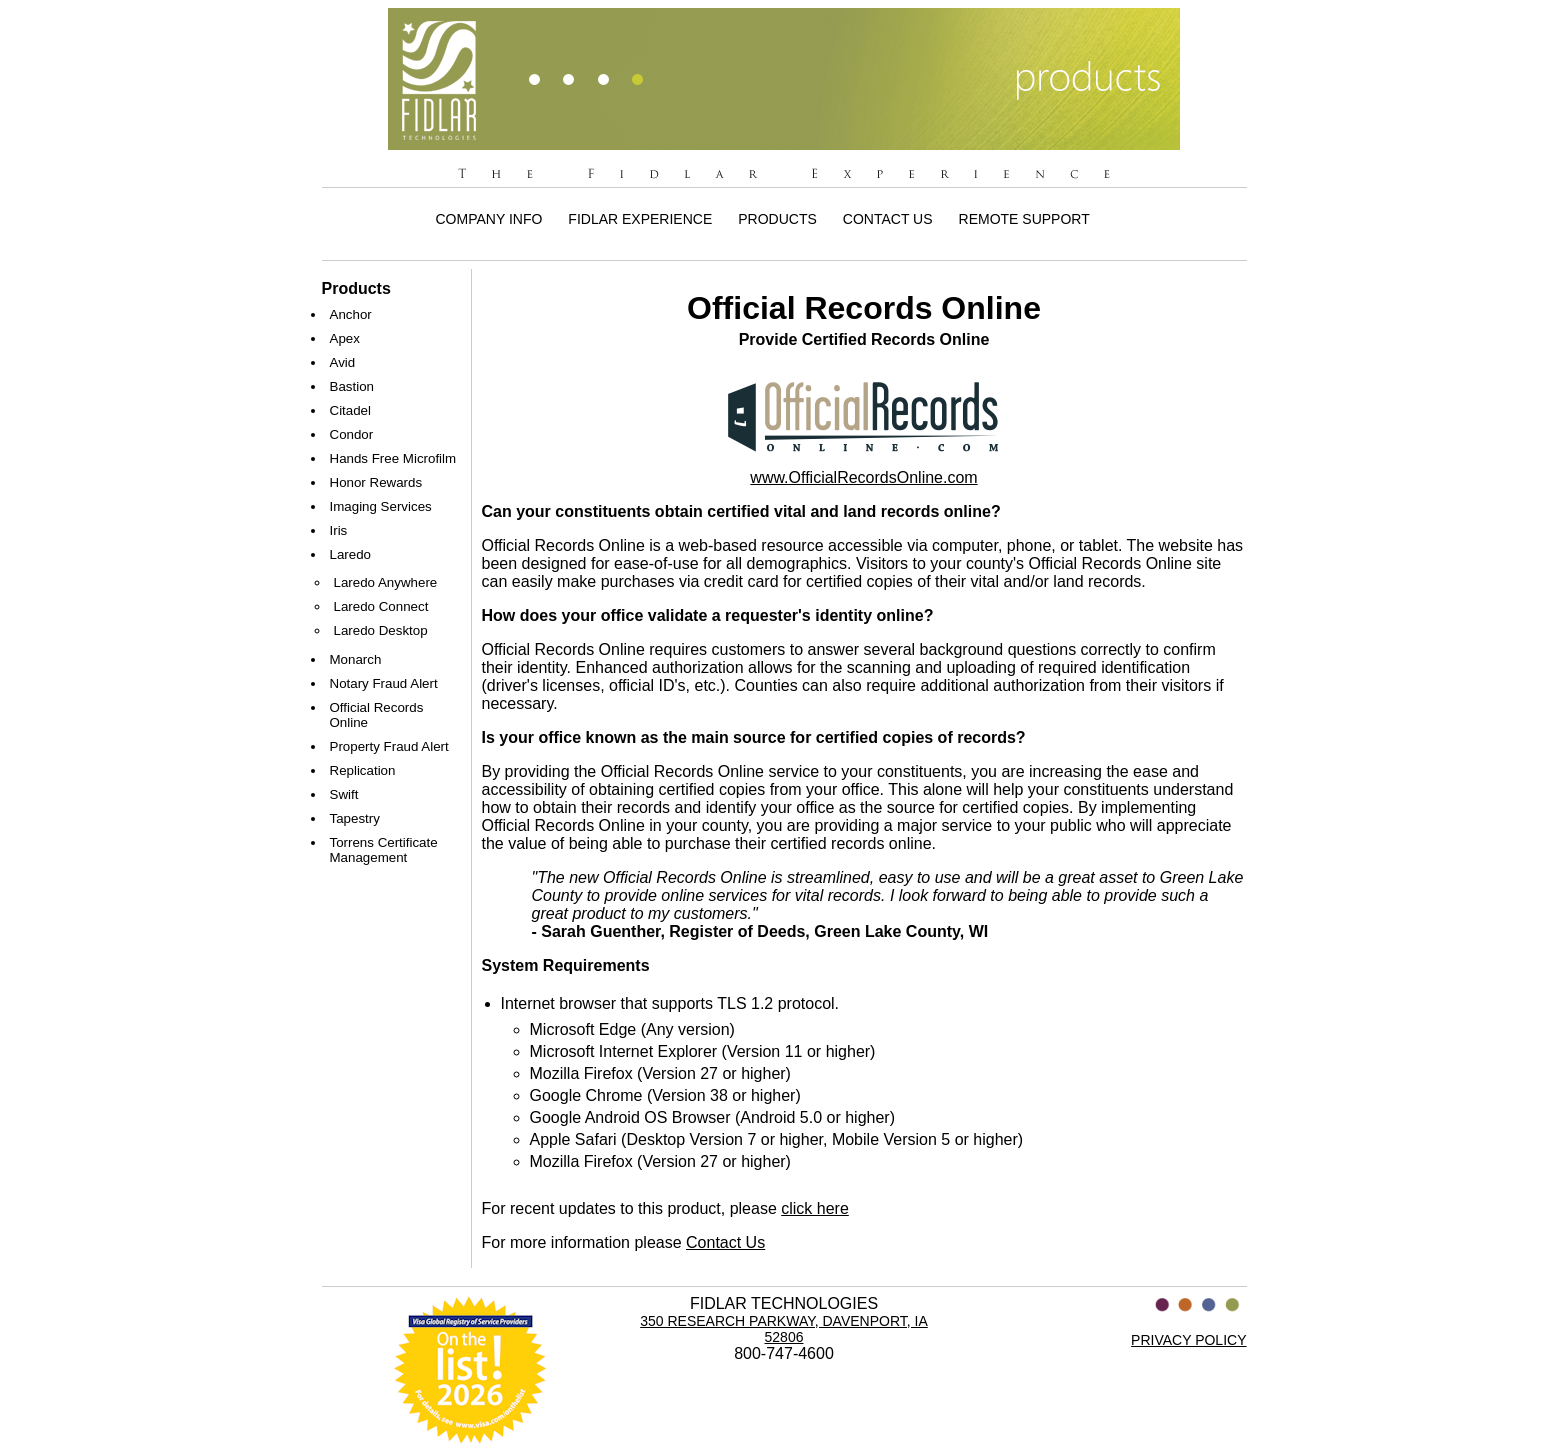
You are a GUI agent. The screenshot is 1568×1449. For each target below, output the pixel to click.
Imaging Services (381, 506)
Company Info (489, 219)
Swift (344, 794)
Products (777, 219)
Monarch (356, 659)
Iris (339, 530)
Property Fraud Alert (389, 746)
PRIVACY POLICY (1188, 1340)
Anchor (351, 314)
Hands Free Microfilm (393, 458)
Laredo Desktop (381, 630)
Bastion (352, 386)
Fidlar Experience (640, 219)
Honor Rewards (376, 482)
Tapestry (355, 818)
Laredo (351, 554)
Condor (352, 434)
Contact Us (888, 219)
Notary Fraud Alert (384, 683)
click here (815, 1208)
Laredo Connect (381, 606)
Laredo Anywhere (386, 582)
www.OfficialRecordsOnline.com (863, 477)
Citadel (351, 410)
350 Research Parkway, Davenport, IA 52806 (784, 1329)
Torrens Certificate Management (384, 850)
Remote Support (1024, 219)
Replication (363, 770)
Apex (345, 338)
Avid (343, 362)
